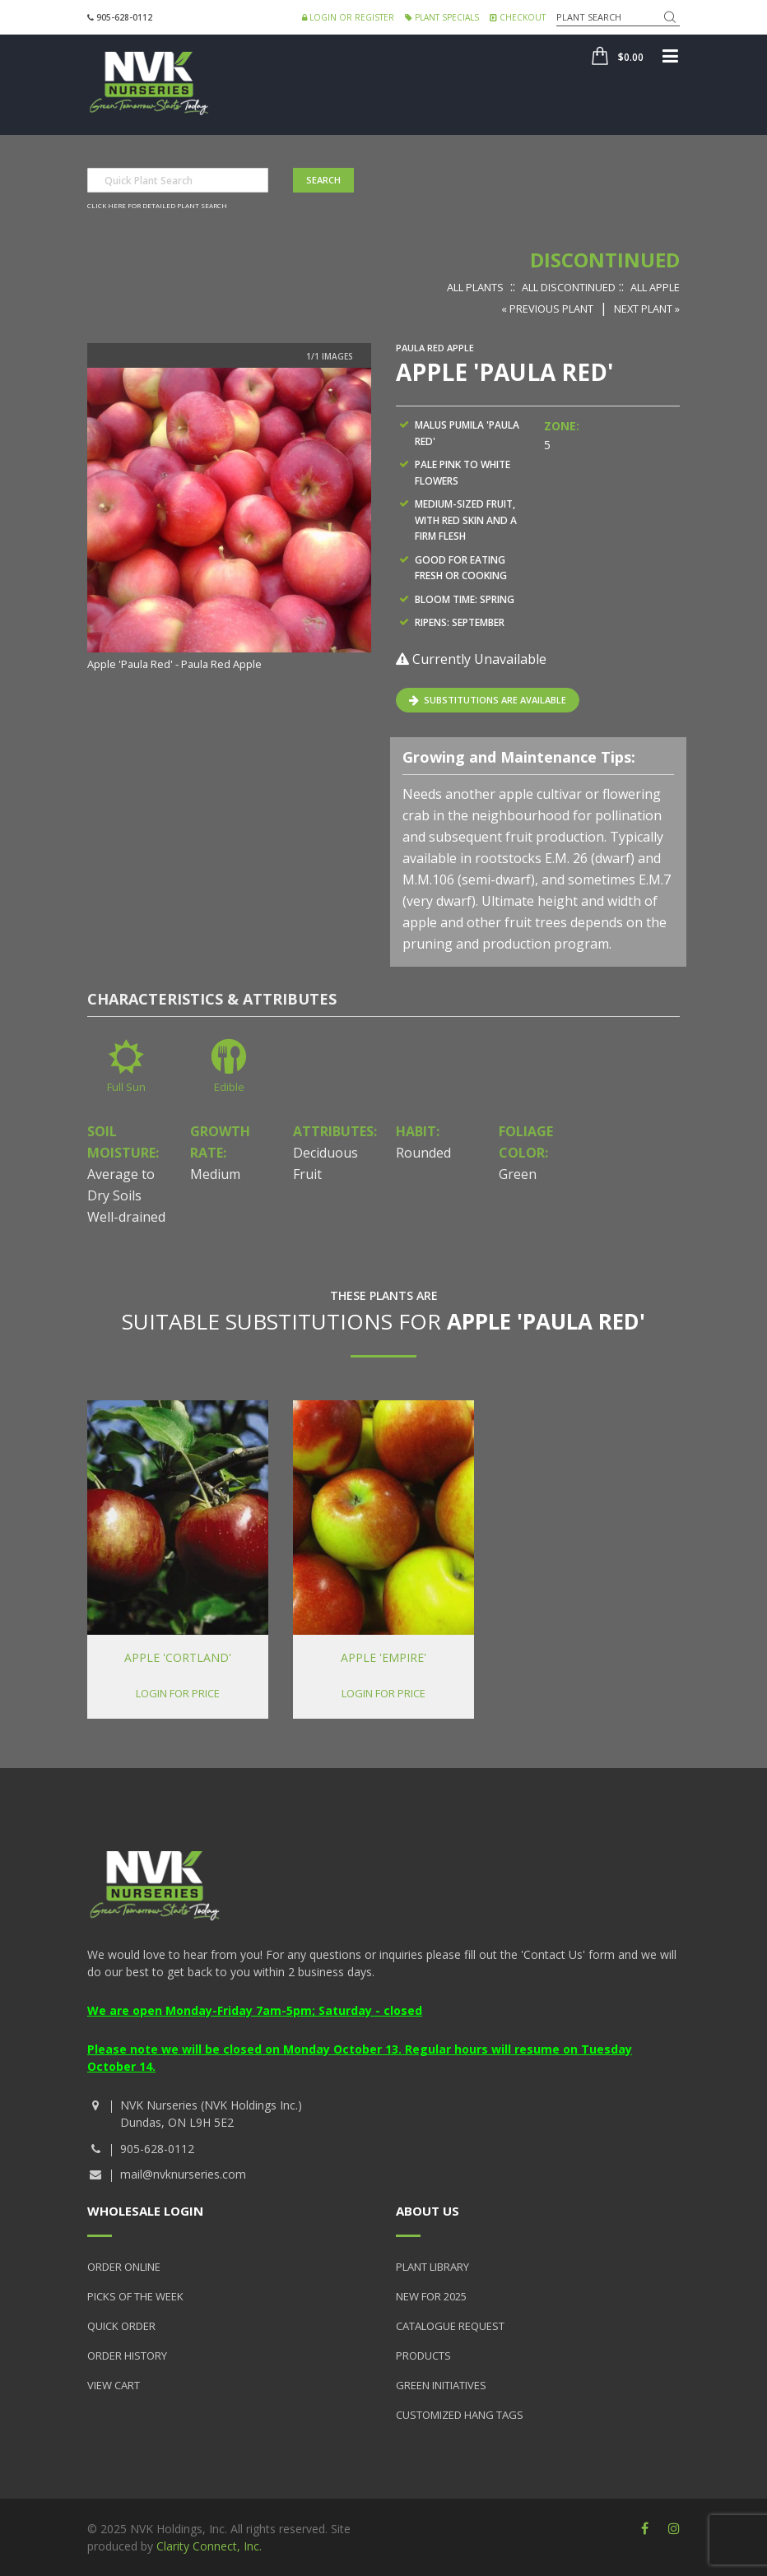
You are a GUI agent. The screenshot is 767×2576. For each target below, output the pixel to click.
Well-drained (126, 1217)
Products (423, 2355)
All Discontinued (569, 287)
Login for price (178, 1693)
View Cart (113, 2385)
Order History (127, 2355)
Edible (229, 1086)
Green (518, 1174)
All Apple (655, 287)
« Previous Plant (547, 308)
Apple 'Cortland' (177, 1657)
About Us (427, 2210)
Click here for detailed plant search (157, 205)
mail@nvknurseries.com (183, 2174)
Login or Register (348, 17)
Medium (215, 1174)
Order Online (123, 2266)
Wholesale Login (145, 2210)
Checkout (518, 17)
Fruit (307, 1174)
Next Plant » (647, 308)
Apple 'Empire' (383, 1657)
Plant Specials (442, 17)
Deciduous (325, 1153)
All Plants (475, 287)
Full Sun (126, 1086)
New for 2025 (431, 2296)
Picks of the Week (135, 2296)
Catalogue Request (450, 2325)
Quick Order (121, 2325)
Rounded (423, 1153)
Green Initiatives (441, 2385)
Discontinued (605, 259)
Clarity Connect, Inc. (209, 2546)
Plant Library (432, 2266)
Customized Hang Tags (459, 2414)
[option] (229, 520)
